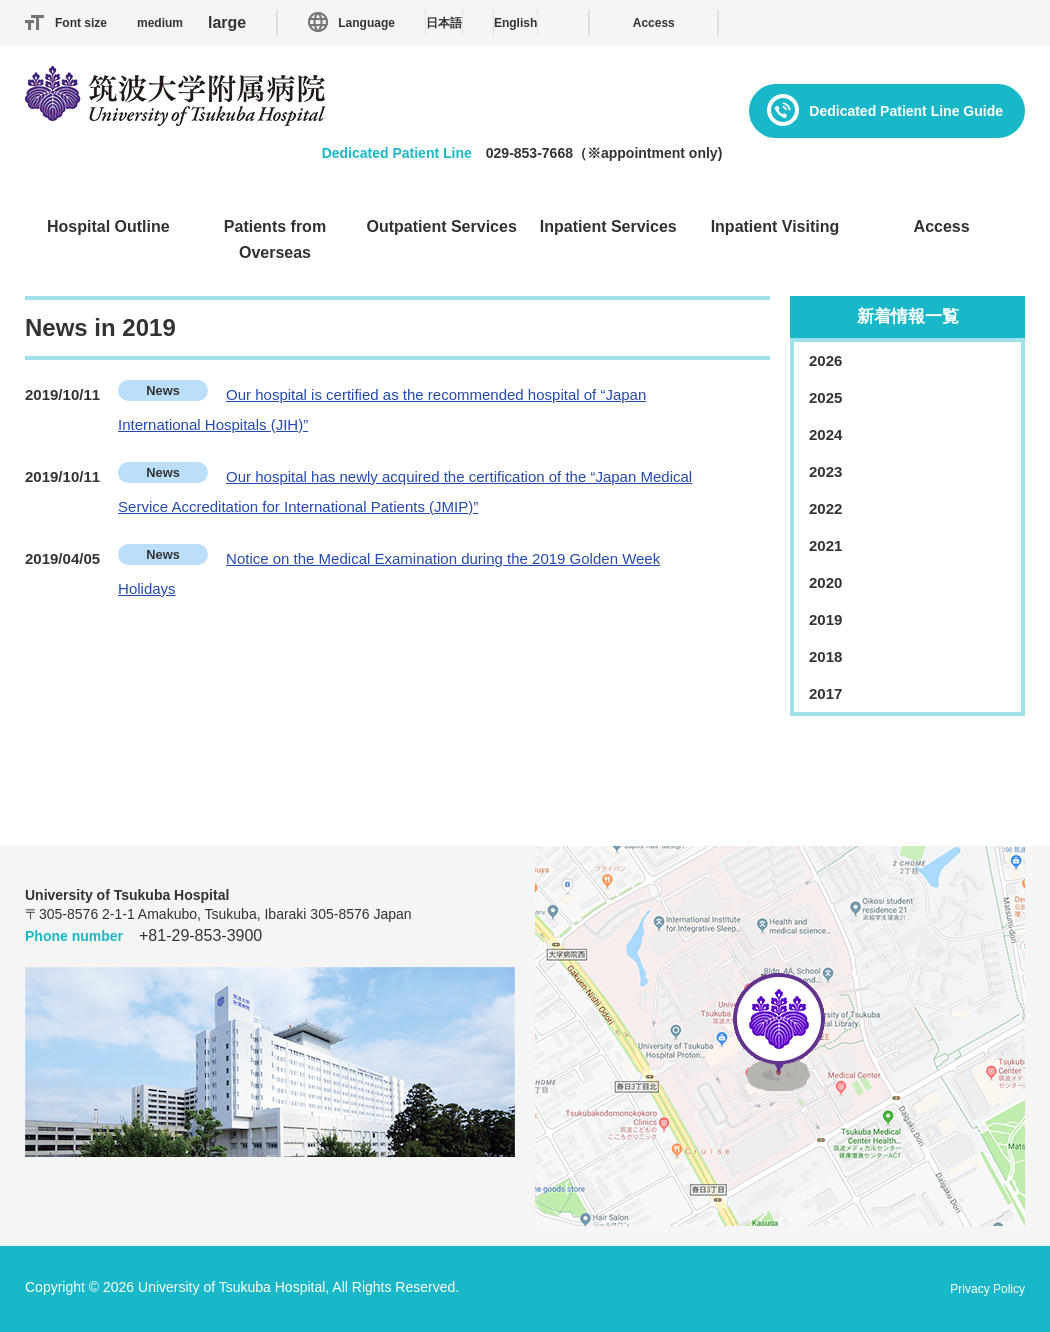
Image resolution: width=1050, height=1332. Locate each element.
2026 (825, 360)
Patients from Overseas (275, 239)
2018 (825, 656)
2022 (825, 508)
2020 (825, 582)
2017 (825, 693)
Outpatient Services (442, 226)
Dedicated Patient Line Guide (906, 111)
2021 (825, 545)
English (515, 23)
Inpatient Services (608, 226)
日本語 (444, 23)
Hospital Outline (108, 226)
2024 (825, 434)
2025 (825, 397)
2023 (825, 471)
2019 (825, 619)
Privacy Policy (987, 1289)
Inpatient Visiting (775, 226)
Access (654, 23)
